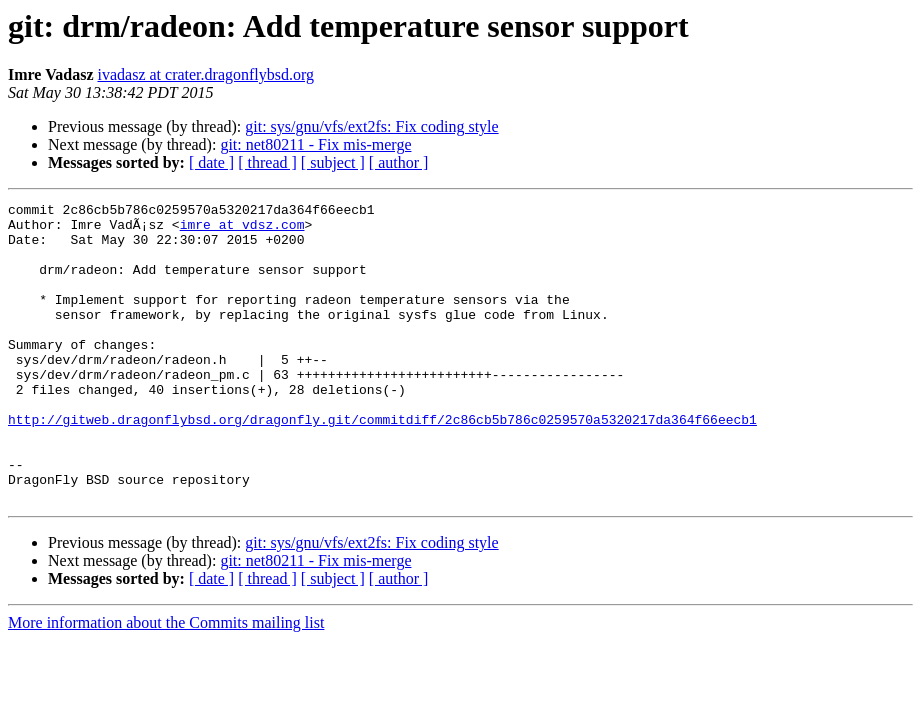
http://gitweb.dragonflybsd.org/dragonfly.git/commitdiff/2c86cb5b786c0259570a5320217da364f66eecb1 (382, 464)
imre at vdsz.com (242, 230)
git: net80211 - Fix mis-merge (315, 144)
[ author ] (399, 162)
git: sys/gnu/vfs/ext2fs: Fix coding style (371, 126)
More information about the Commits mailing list (166, 682)
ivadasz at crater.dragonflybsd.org (206, 74)
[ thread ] (267, 162)
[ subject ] (333, 162)
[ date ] (211, 162)
